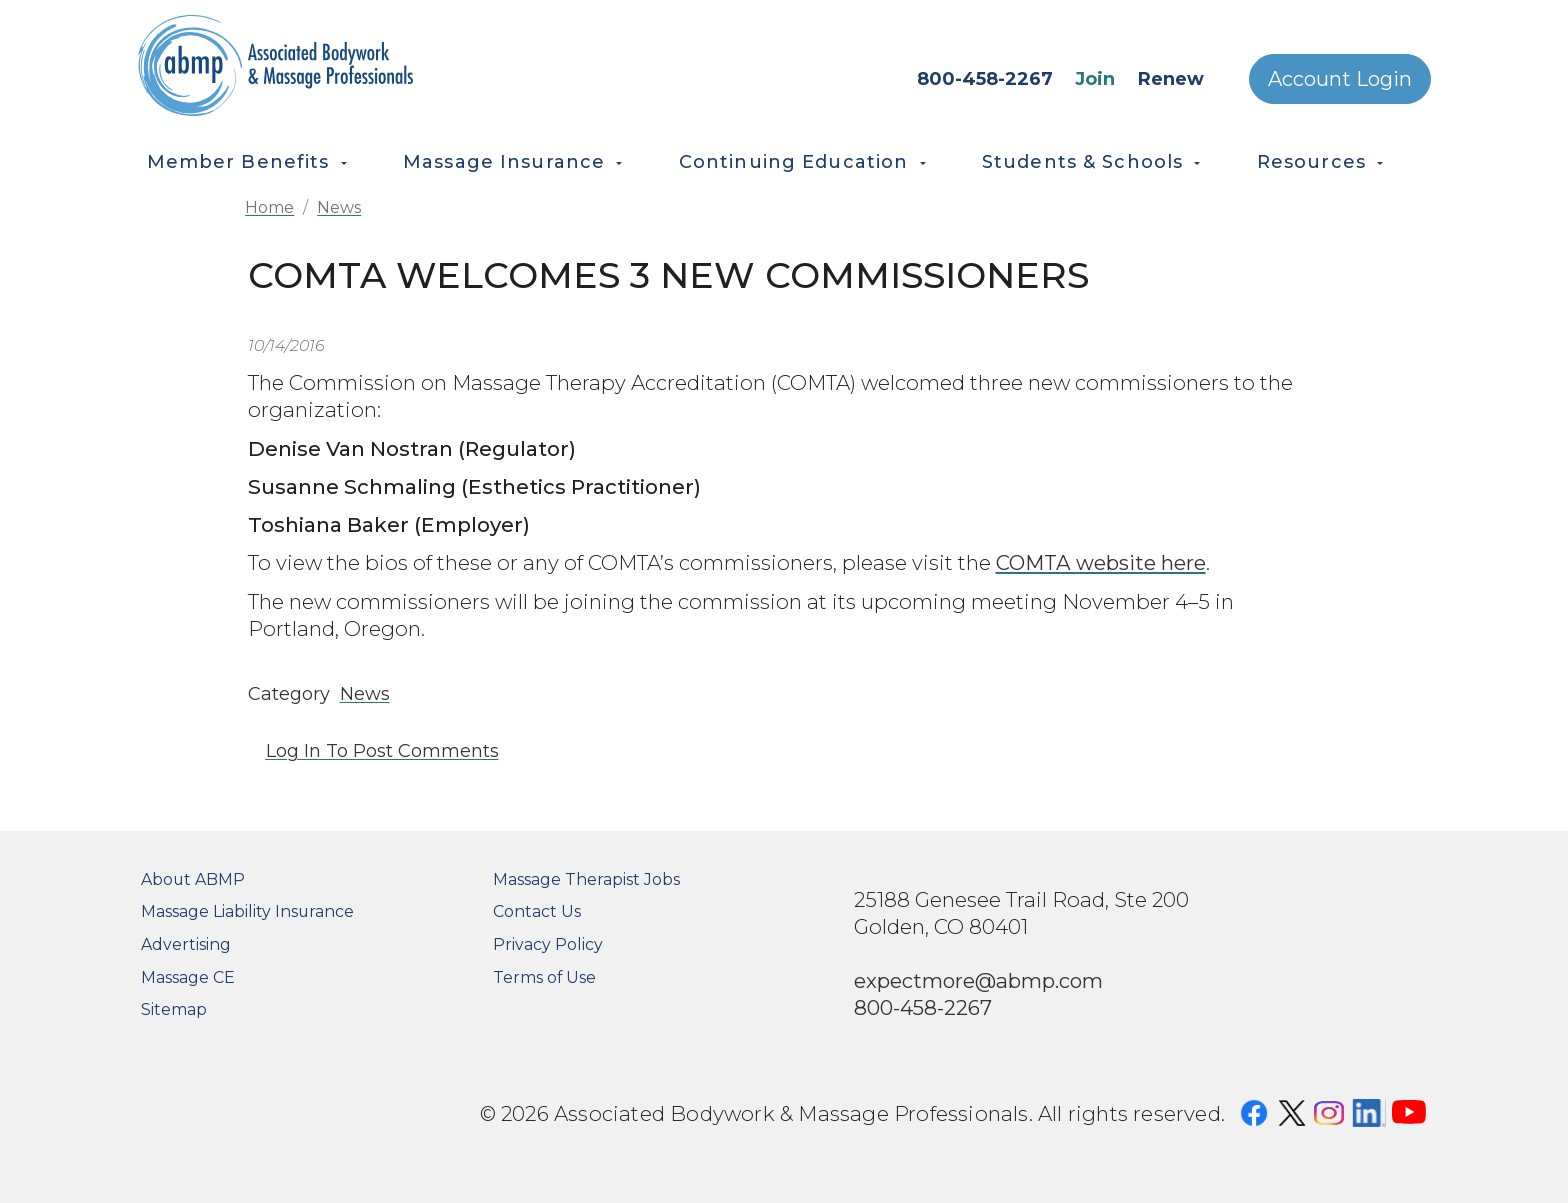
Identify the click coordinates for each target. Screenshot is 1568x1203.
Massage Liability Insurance (247, 911)
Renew (1171, 79)
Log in (293, 751)
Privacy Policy (548, 944)
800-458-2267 (985, 79)
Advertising (186, 944)
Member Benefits (238, 162)
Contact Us (537, 911)
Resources (1311, 162)
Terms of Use (544, 977)
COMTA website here (1101, 562)
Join (1095, 79)
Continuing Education (794, 162)
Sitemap (174, 1009)
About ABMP (193, 879)
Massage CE (188, 977)
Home (269, 207)
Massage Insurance (504, 162)
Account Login (1340, 79)
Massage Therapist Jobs (586, 879)
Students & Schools (1082, 162)
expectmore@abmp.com (978, 980)
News (339, 207)
